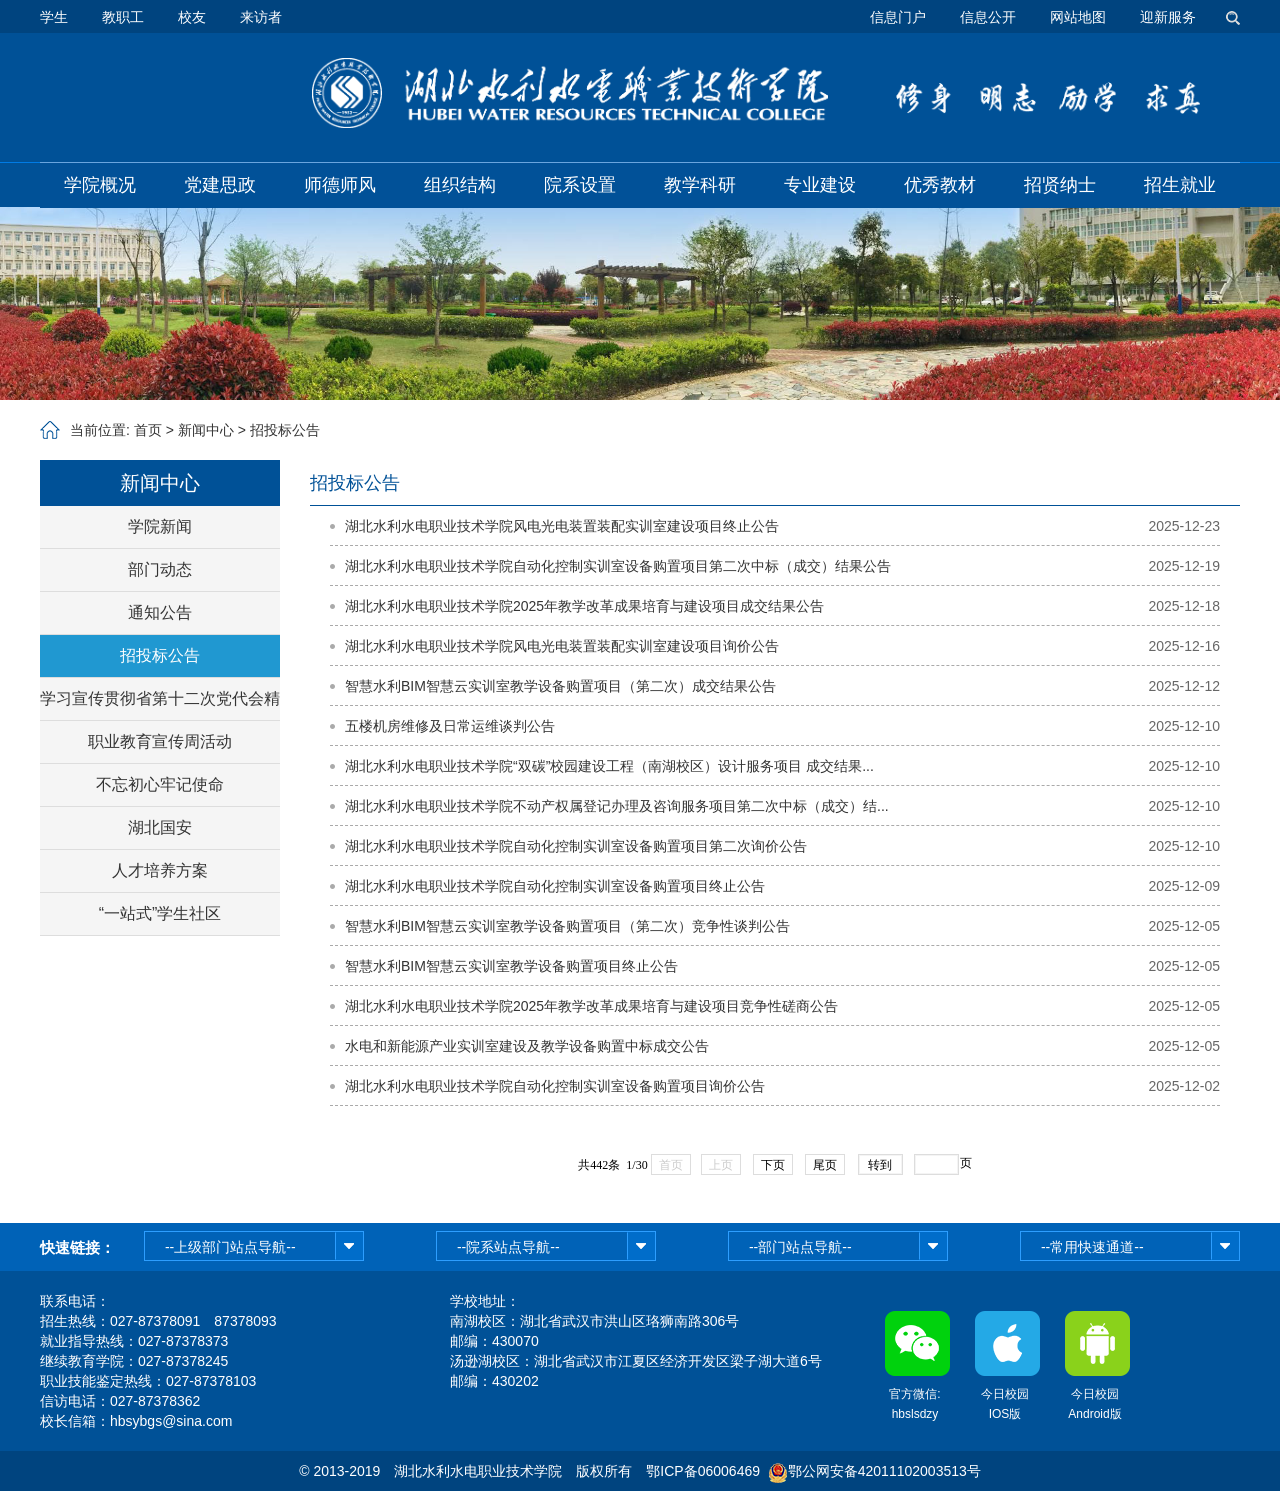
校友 (192, 17)
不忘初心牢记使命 (160, 784)
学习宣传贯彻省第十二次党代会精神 (160, 705)
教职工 (123, 17)
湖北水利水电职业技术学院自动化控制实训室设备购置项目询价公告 (555, 1086)
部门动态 (160, 569)
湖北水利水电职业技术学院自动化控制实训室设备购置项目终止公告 (555, 886)
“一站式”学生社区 (160, 913)
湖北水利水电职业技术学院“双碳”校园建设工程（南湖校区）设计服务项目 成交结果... (609, 766)
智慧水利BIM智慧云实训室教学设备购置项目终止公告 (511, 966)
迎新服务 (1168, 17)
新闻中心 (206, 430)
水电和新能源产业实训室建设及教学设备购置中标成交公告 (527, 1046)
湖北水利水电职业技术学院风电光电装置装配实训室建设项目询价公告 (562, 646)
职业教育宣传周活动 (160, 741)
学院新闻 (160, 526)
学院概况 (100, 185)
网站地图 (1078, 17)
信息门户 (898, 17)
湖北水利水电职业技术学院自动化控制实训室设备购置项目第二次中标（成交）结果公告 (618, 566)
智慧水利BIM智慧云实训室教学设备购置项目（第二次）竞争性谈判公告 (567, 926)
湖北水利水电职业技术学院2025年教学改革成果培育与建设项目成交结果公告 (584, 606)
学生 (54, 17)
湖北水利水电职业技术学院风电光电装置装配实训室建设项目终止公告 (562, 526)
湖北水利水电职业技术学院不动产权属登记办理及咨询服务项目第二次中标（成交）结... (617, 806)
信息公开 (988, 17)
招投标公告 (285, 430)
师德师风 (340, 185)
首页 (148, 430)
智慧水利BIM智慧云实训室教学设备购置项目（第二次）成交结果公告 (560, 686)
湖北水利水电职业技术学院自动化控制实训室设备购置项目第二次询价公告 (576, 846)
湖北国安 (160, 827)
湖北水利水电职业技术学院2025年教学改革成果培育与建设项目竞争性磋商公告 (591, 1006)
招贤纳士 (1060, 185)
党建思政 (220, 185)
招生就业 (1180, 185)
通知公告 (160, 612)
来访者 (261, 17)
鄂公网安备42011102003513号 (884, 1471)
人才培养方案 (160, 870)
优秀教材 (940, 185)
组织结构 (460, 185)
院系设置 (580, 185)
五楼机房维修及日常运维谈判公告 (450, 726)
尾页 (825, 1165)
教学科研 (700, 185)
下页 (773, 1165)
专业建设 (820, 185)
